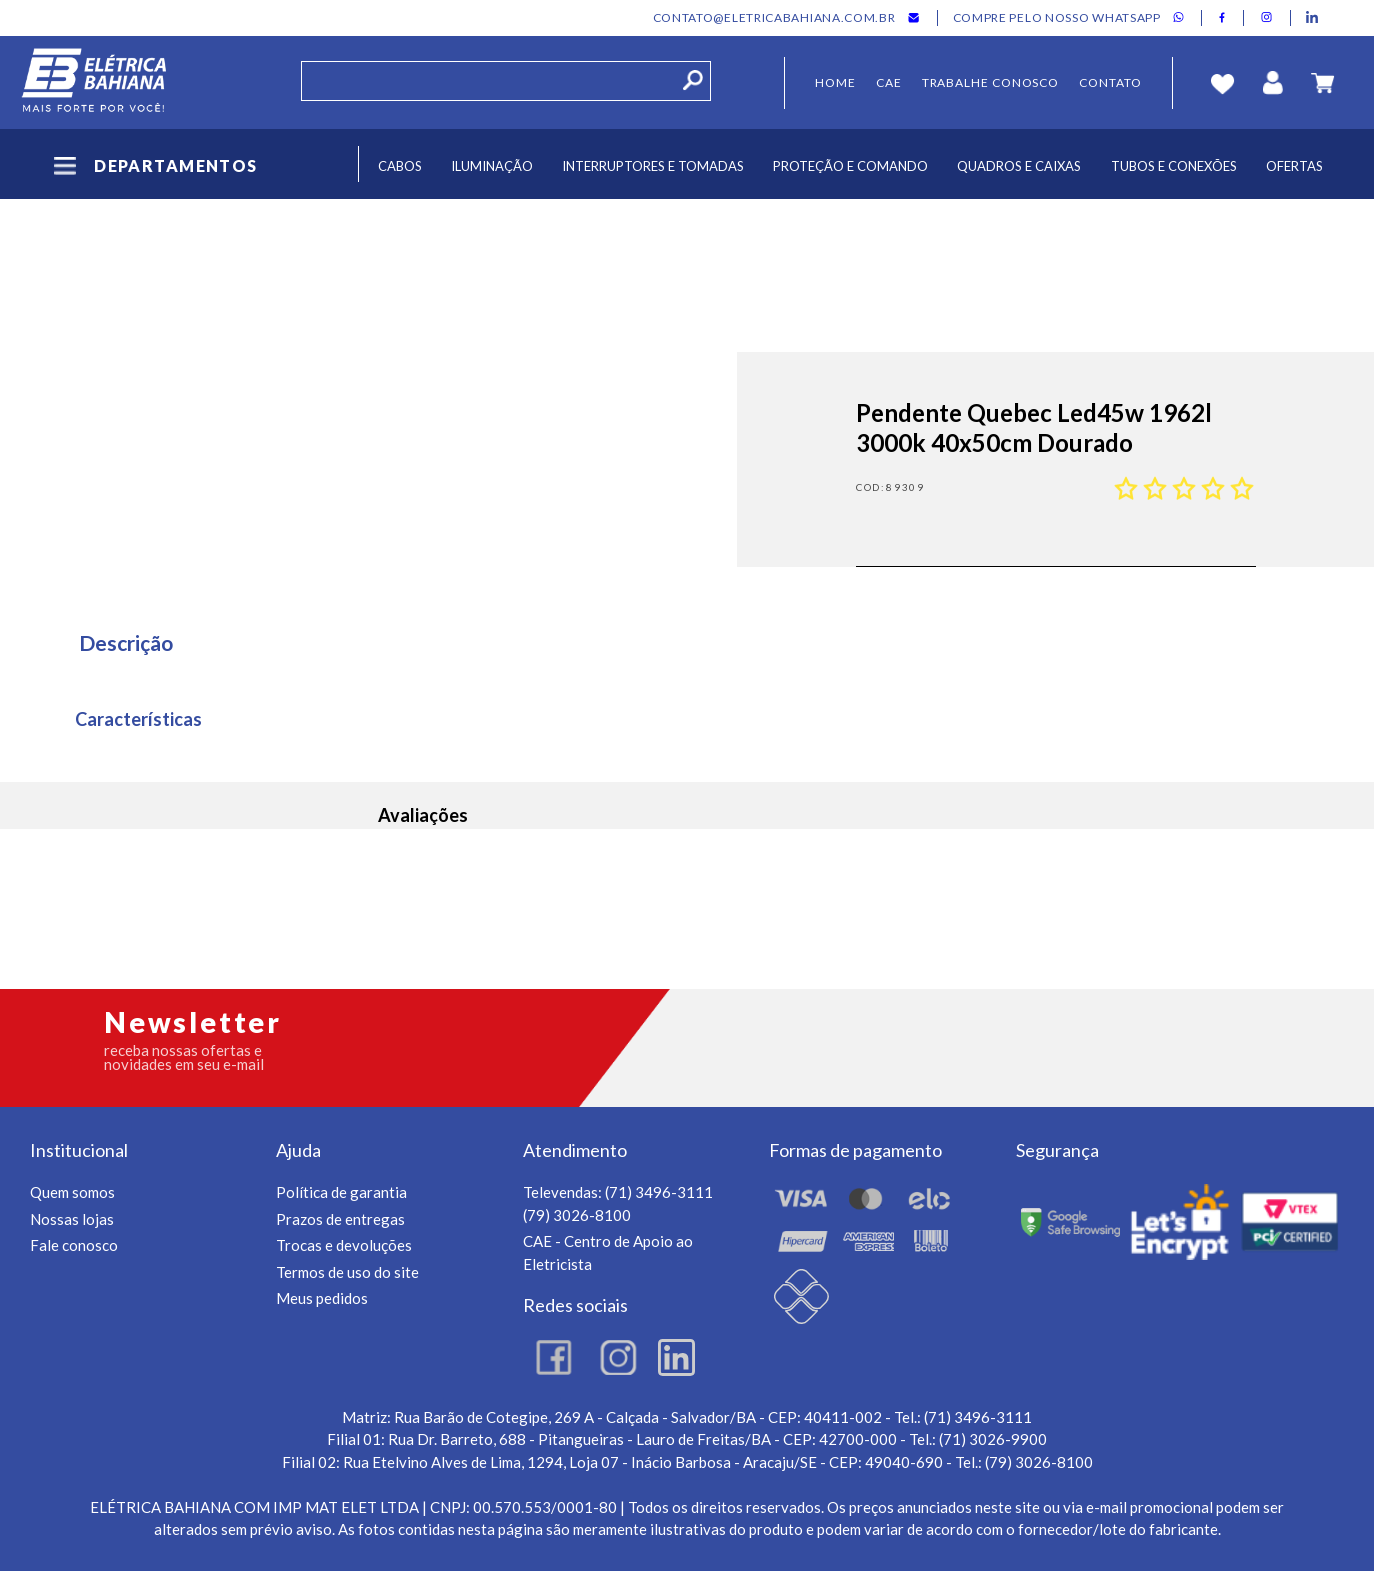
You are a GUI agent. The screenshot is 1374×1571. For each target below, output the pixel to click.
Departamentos (154, 165)
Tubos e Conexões (1174, 166)
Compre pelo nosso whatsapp (1057, 18)
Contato (1110, 82)
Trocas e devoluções (344, 1245)
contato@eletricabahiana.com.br (774, 18)
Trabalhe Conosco (991, 82)
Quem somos (72, 1192)
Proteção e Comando (850, 166)
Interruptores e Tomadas (653, 166)
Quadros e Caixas (1019, 166)
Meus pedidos (322, 1298)
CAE (889, 82)
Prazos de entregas (340, 1219)
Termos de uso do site (347, 1272)
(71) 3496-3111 (659, 1192)
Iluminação (492, 166)
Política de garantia (341, 1192)
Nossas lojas (72, 1219)
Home (835, 82)
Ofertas (1294, 166)
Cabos (400, 166)
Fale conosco (74, 1245)
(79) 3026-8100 (577, 1215)
